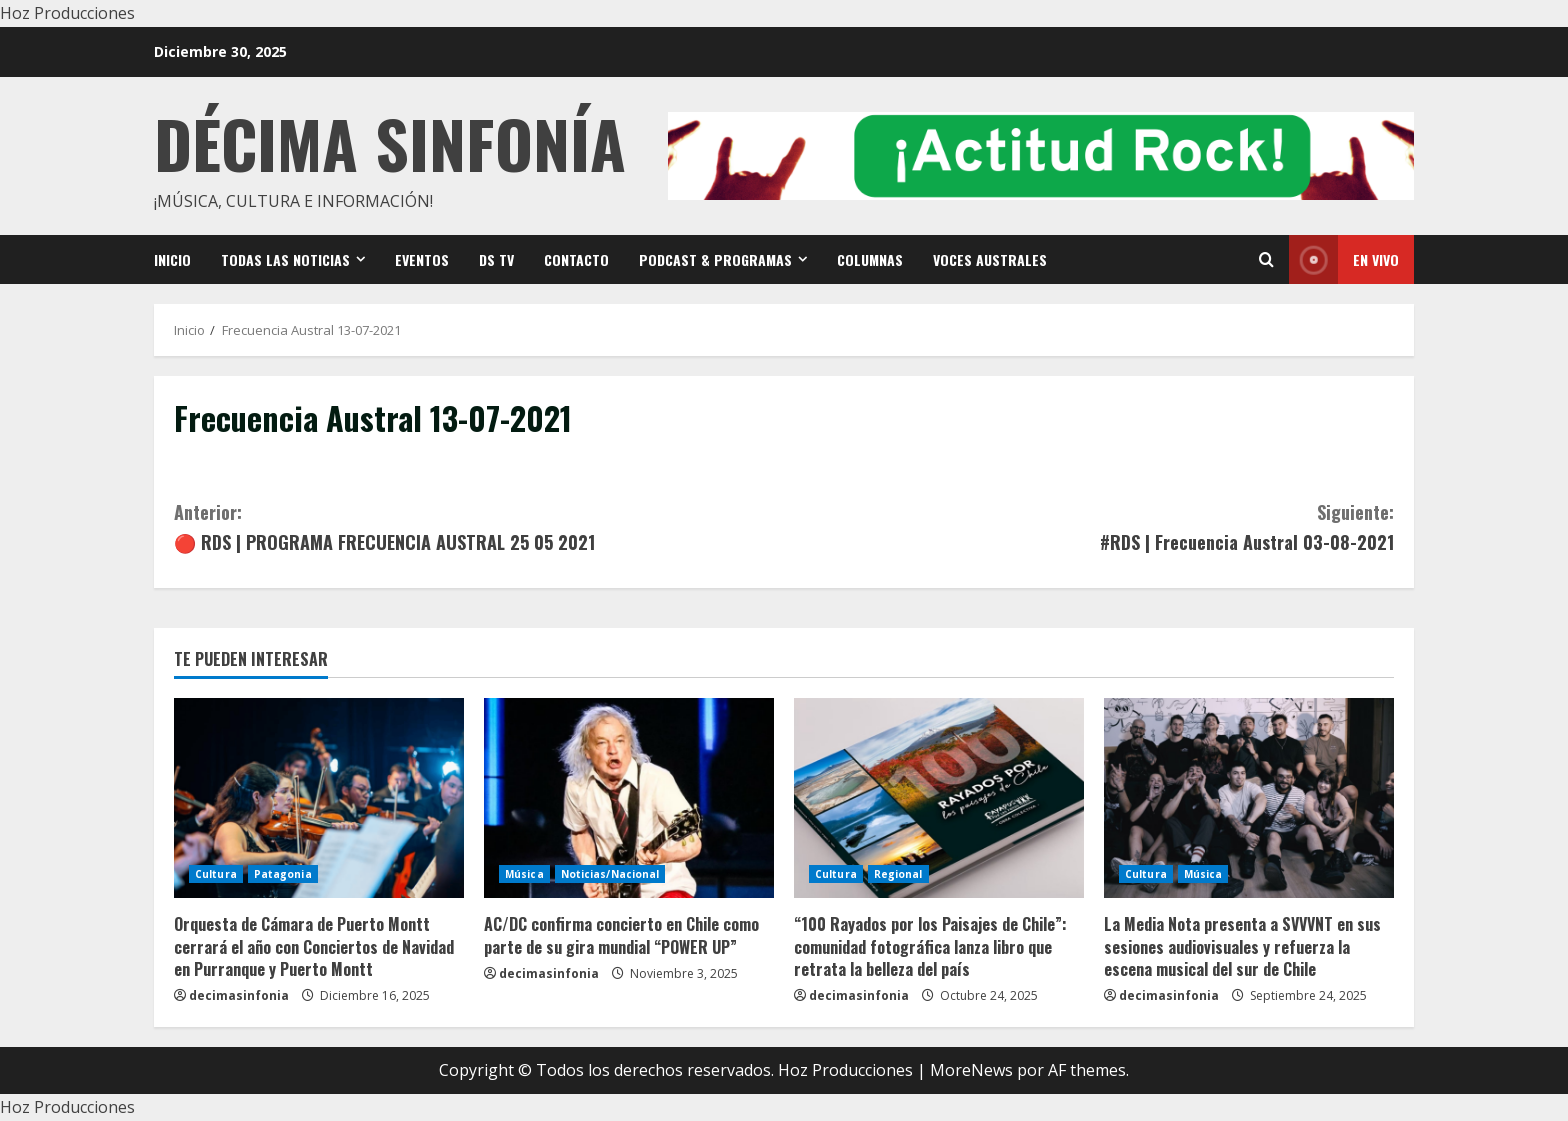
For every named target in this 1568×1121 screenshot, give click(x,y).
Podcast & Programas (715, 259)
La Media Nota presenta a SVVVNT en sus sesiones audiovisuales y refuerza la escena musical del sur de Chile (1242, 946)
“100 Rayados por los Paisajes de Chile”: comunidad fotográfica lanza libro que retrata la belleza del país (930, 946)
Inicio (172, 259)
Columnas (870, 259)
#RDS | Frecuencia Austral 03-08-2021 (1089, 526)
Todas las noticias (285, 259)
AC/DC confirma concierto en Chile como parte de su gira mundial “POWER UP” (621, 935)
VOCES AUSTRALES (990, 259)
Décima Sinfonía (390, 142)
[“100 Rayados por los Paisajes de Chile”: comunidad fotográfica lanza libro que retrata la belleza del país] (939, 798)
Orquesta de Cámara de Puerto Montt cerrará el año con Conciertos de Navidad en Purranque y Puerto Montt (314, 946)
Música (524, 874)
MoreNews (971, 1070)
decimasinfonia (239, 995)
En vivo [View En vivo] (1344, 259)
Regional (898, 874)
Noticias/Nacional (610, 874)
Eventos (422, 259)
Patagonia (283, 874)
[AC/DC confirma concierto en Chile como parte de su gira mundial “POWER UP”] (629, 798)
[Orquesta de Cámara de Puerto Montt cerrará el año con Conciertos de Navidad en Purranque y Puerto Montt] (319, 798)
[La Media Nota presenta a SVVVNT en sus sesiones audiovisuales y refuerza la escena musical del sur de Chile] (1249, 798)
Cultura (216, 874)
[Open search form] (1266, 259)
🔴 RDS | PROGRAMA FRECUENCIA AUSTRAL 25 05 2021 (479, 526)
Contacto (576, 259)
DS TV (496, 259)
